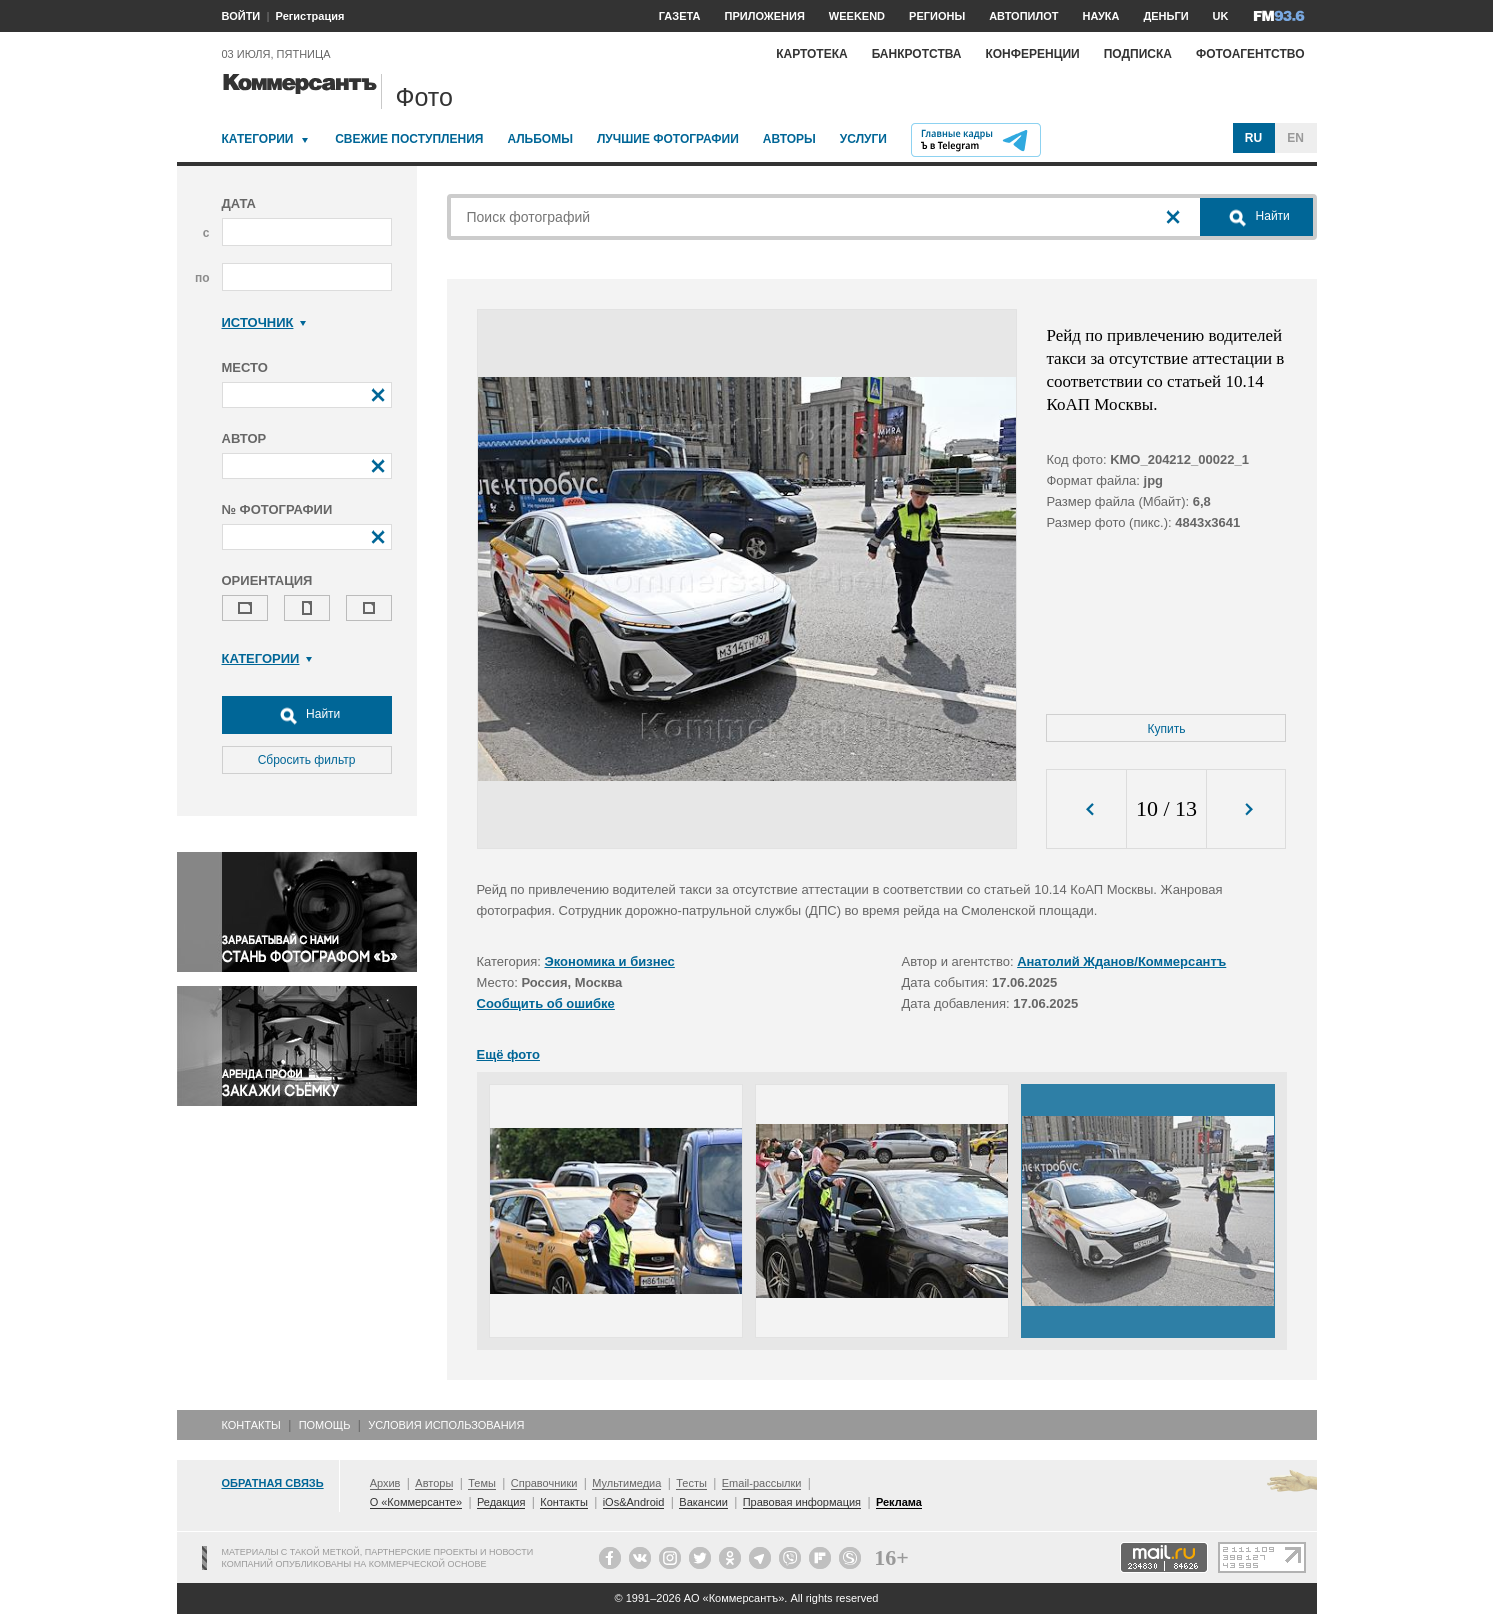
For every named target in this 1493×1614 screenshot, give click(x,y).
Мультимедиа (626, 1483)
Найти (307, 715)
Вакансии (703, 1502)
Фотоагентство (1250, 54)
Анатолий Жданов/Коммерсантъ (1121, 961)
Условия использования (446, 1425)
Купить (1167, 729)
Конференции (1032, 54)
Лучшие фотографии (668, 139)
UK (1221, 16)
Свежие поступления (409, 139)
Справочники (544, 1483)
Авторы (789, 139)
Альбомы (540, 139)
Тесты (691, 1483)
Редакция (501, 1502)
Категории (258, 139)
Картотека (812, 54)
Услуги (863, 139)
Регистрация (310, 16)
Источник (264, 322)
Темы (482, 1483)
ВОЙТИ (241, 16)
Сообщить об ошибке (546, 1003)
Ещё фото (508, 1054)
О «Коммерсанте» (416, 1502)
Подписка (1138, 54)
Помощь (325, 1425)
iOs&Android (634, 1502)
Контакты (251, 1425)
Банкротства (917, 54)
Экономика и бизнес (610, 961)
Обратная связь (273, 1483)
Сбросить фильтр (307, 760)
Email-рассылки (762, 1483)
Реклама (899, 1502)
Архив (385, 1483)
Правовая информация (802, 1502)
